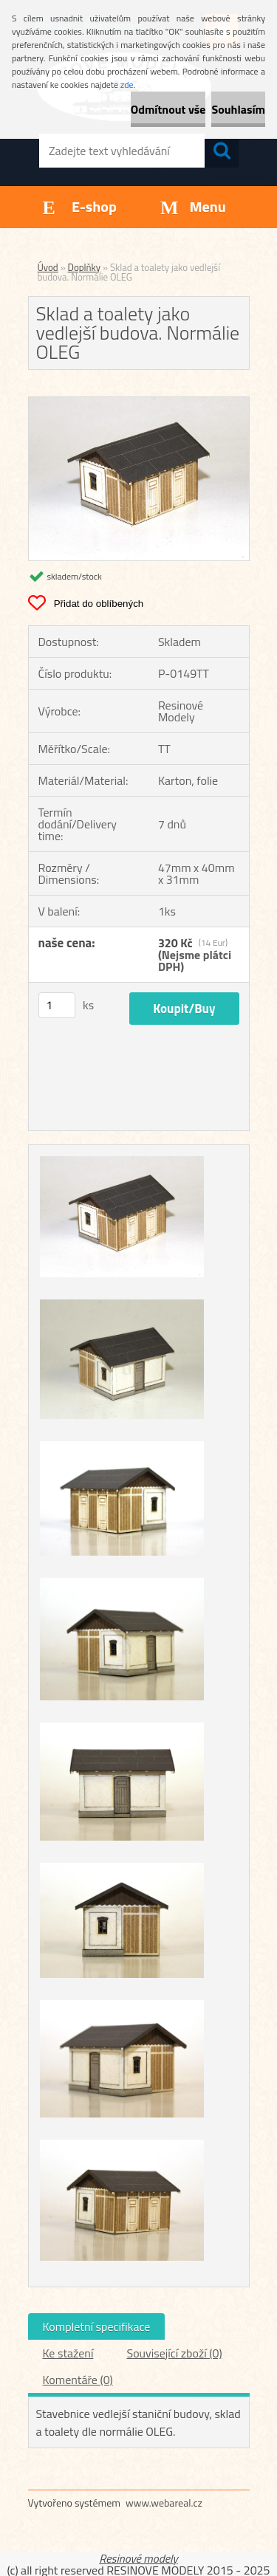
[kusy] (56, 1005)
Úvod (48, 267)
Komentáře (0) (78, 2379)
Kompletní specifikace (97, 2326)
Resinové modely (138, 2558)
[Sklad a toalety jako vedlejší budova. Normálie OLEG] (139, 403)
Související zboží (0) (174, 2353)
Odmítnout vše (168, 109)
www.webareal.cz (164, 2502)
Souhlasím (238, 109)
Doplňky (84, 267)
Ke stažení (68, 2353)
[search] (222, 151)
